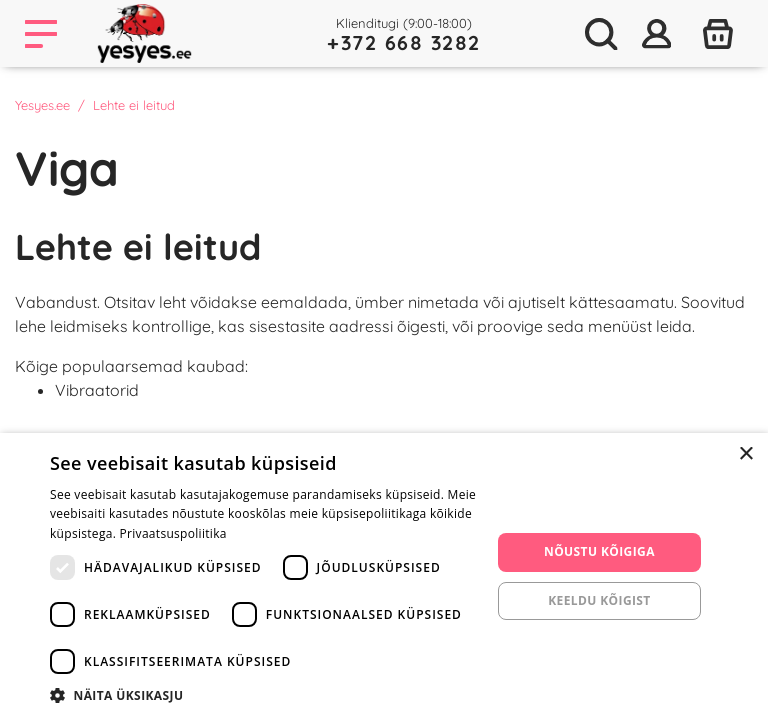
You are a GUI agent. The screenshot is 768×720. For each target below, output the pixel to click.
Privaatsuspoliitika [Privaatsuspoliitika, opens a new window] (173, 533)
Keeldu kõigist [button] (599, 600)
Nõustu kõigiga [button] (599, 551)
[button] (264, 695)
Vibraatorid (97, 390)
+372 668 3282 (404, 42)
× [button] (745, 454)
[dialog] (384, 576)
